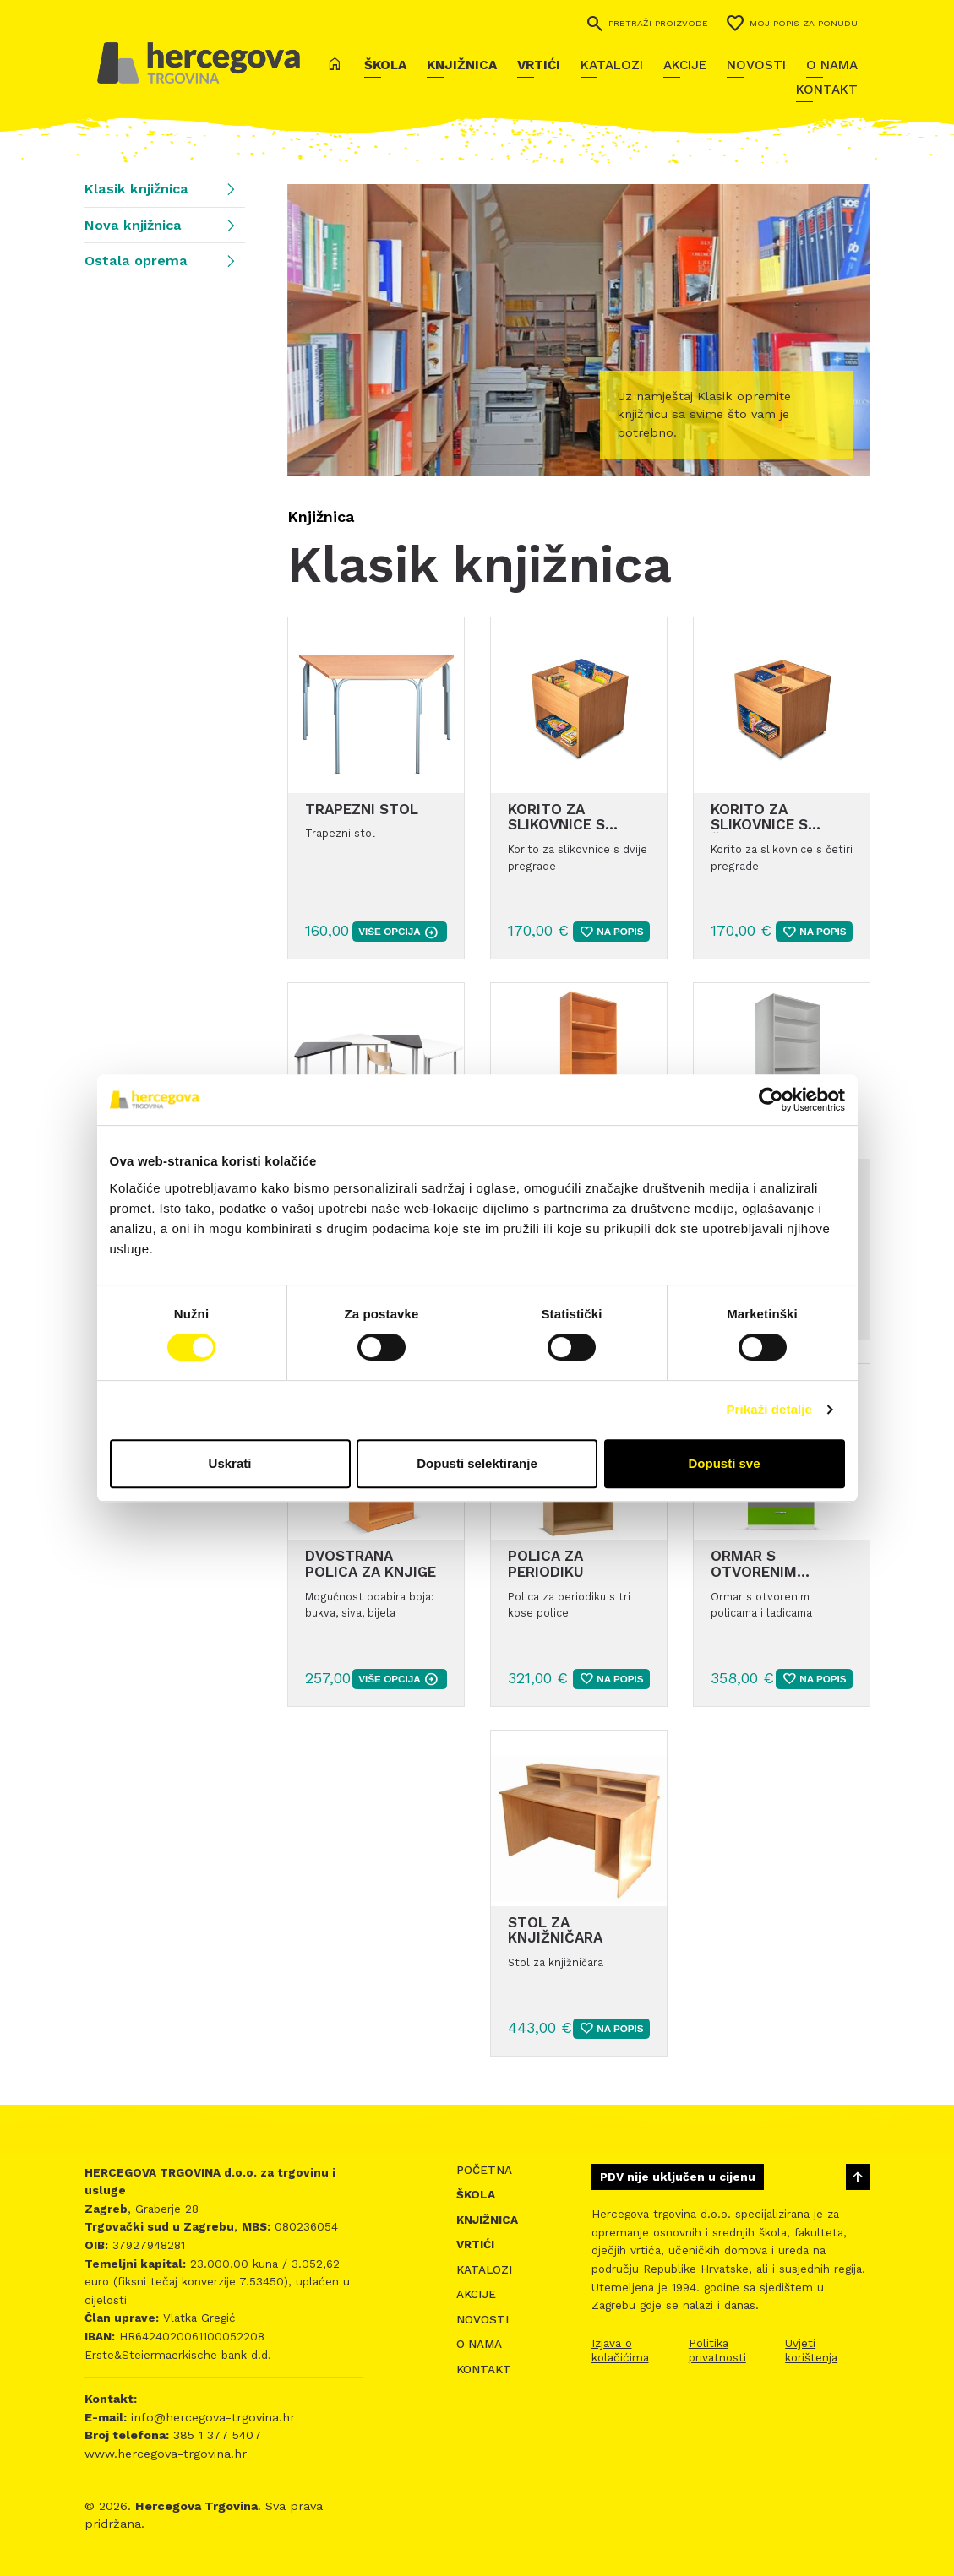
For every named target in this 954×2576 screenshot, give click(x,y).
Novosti (756, 65)
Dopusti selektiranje (477, 1463)
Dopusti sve (724, 1463)
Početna (484, 2170)
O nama (832, 65)
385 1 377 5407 (215, 2435)
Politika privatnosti (717, 2350)
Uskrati (230, 1463)
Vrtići (538, 65)
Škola (385, 65)
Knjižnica (462, 65)
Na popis (611, 932)
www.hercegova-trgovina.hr (165, 2453)
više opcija (398, 932)
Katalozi (612, 65)
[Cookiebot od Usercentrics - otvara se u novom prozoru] (771, 1099)
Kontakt (827, 89)
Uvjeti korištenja (811, 2350)
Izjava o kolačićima (620, 2350)
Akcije (684, 65)
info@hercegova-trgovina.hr (211, 2417)
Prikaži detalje (770, 1409)
